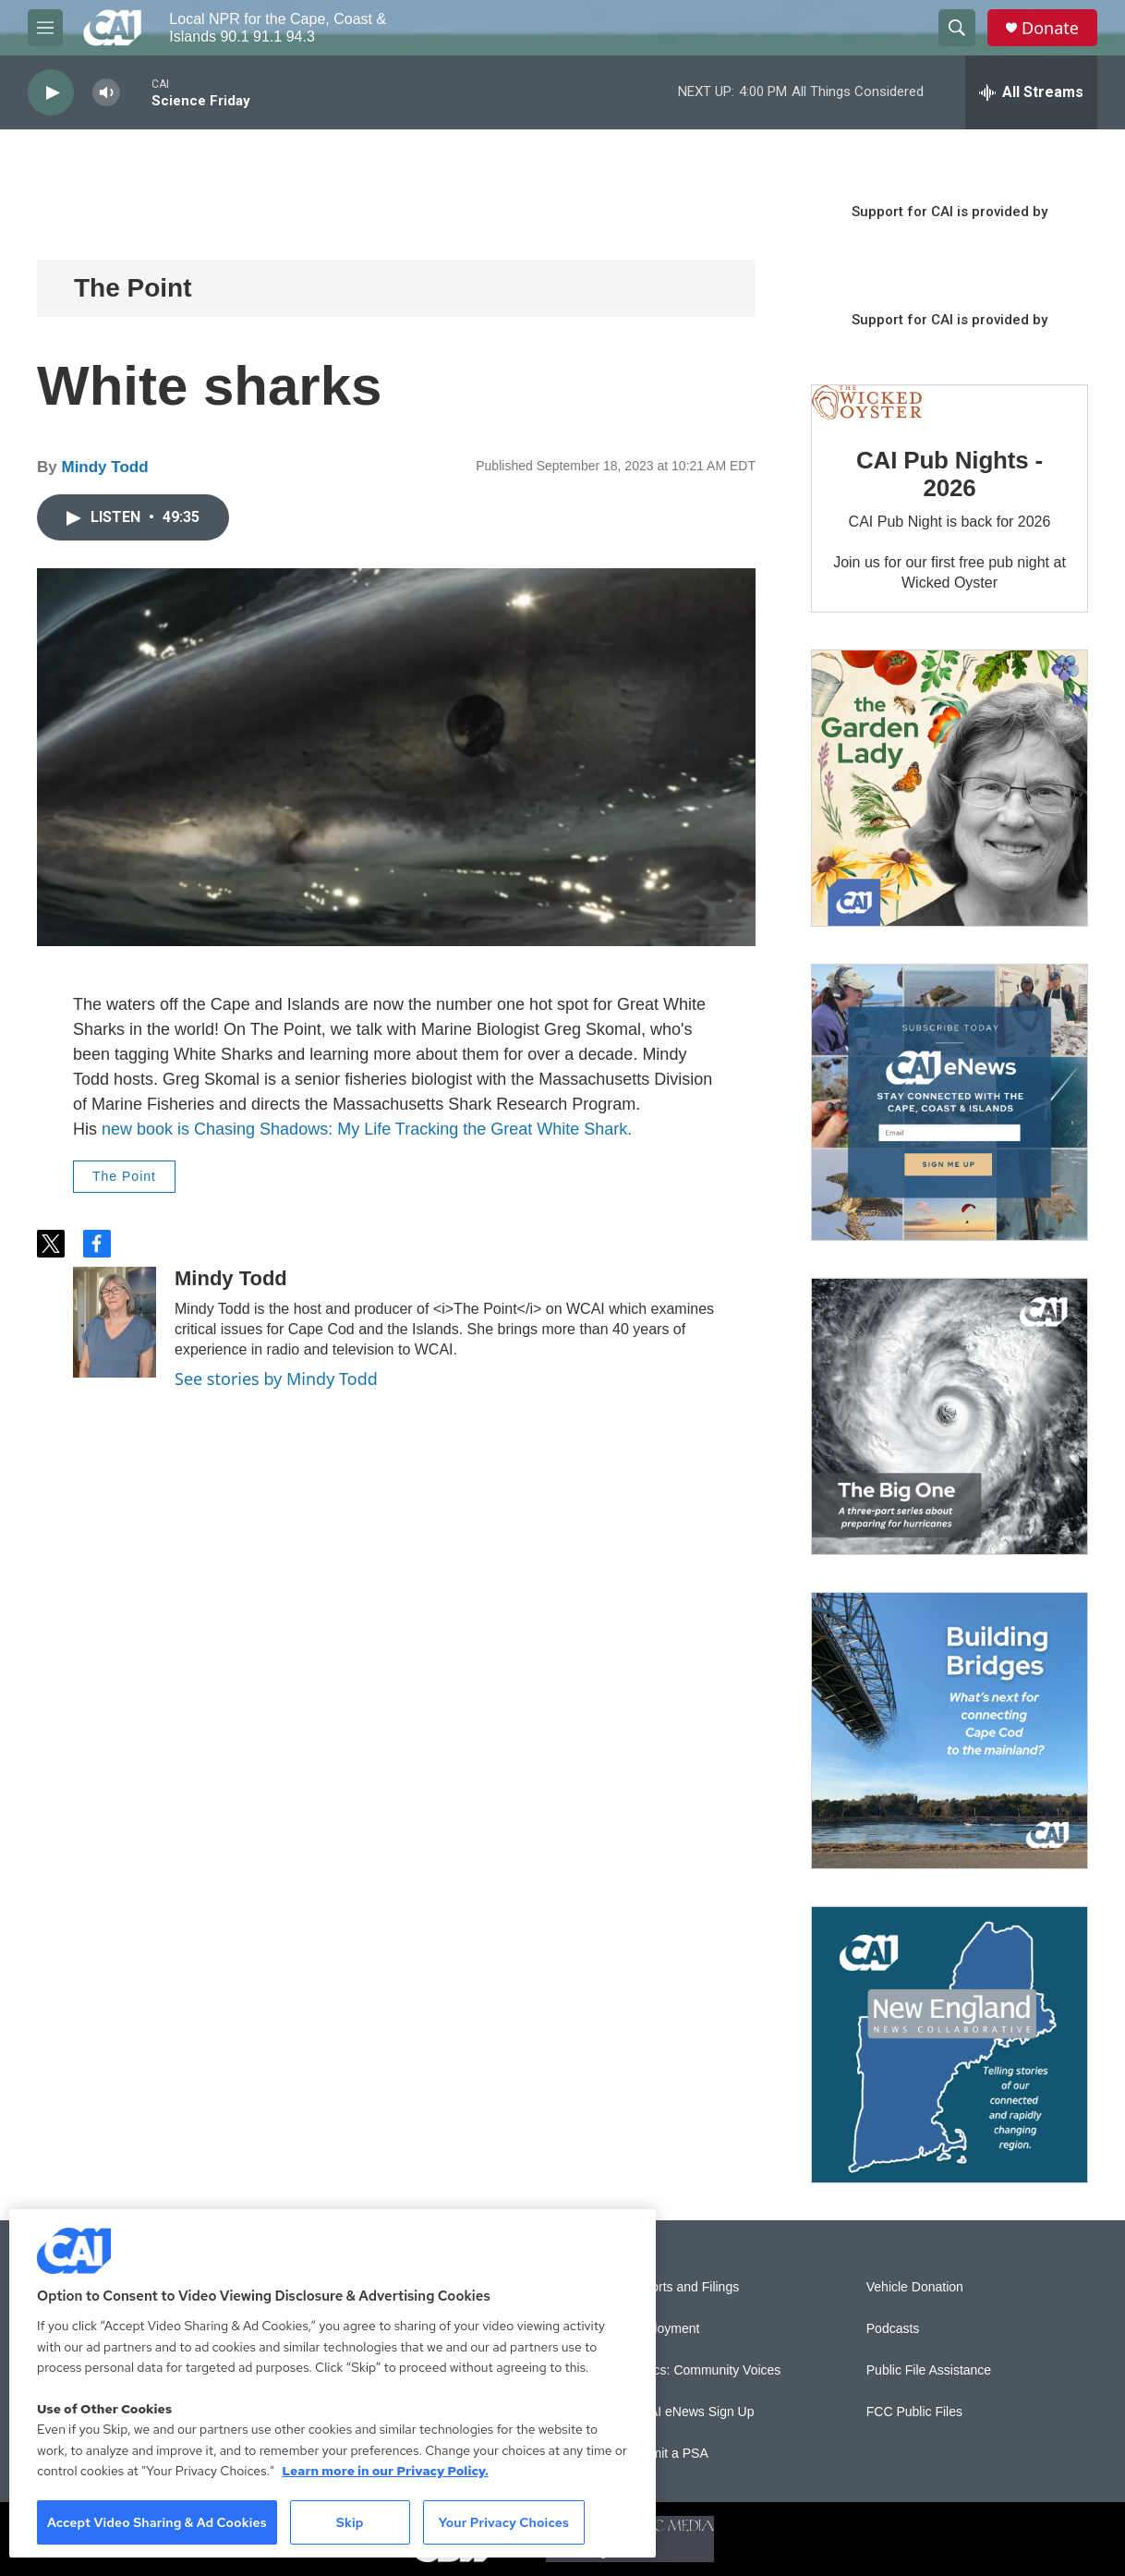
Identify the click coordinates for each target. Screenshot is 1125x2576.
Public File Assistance (928, 2370)
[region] (332, 2383)
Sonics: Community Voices (704, 2370)
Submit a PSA (668, 2454)
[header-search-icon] (956, 27)
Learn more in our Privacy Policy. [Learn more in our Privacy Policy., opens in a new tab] (385, 2470)
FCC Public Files (914, 2412)
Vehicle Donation (914, 2287)
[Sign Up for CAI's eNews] (949, 1102)
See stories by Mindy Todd (276, 1378)
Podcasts (893, 2329)
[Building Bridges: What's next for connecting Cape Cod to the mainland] (949, 1730)
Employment (664, 2329)
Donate (1050, 28)
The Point (133, 287)
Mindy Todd (104, 467)
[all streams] (1031, 92)
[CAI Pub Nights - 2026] (867, 402)
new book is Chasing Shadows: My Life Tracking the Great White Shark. (367, 1129)
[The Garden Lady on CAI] (949, 788)
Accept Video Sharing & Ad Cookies (157, 2522)
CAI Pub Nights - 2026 (949, 474)
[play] (51, 92)
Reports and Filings (684, 2287)
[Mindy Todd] (114, 1322)
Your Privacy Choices (503, 2522)
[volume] (106, 93)
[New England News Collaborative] (949, 2044)
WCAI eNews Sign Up (691, 2412)
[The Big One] (949, 1416)
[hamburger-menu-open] (45, 27)
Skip (350, 2522)
